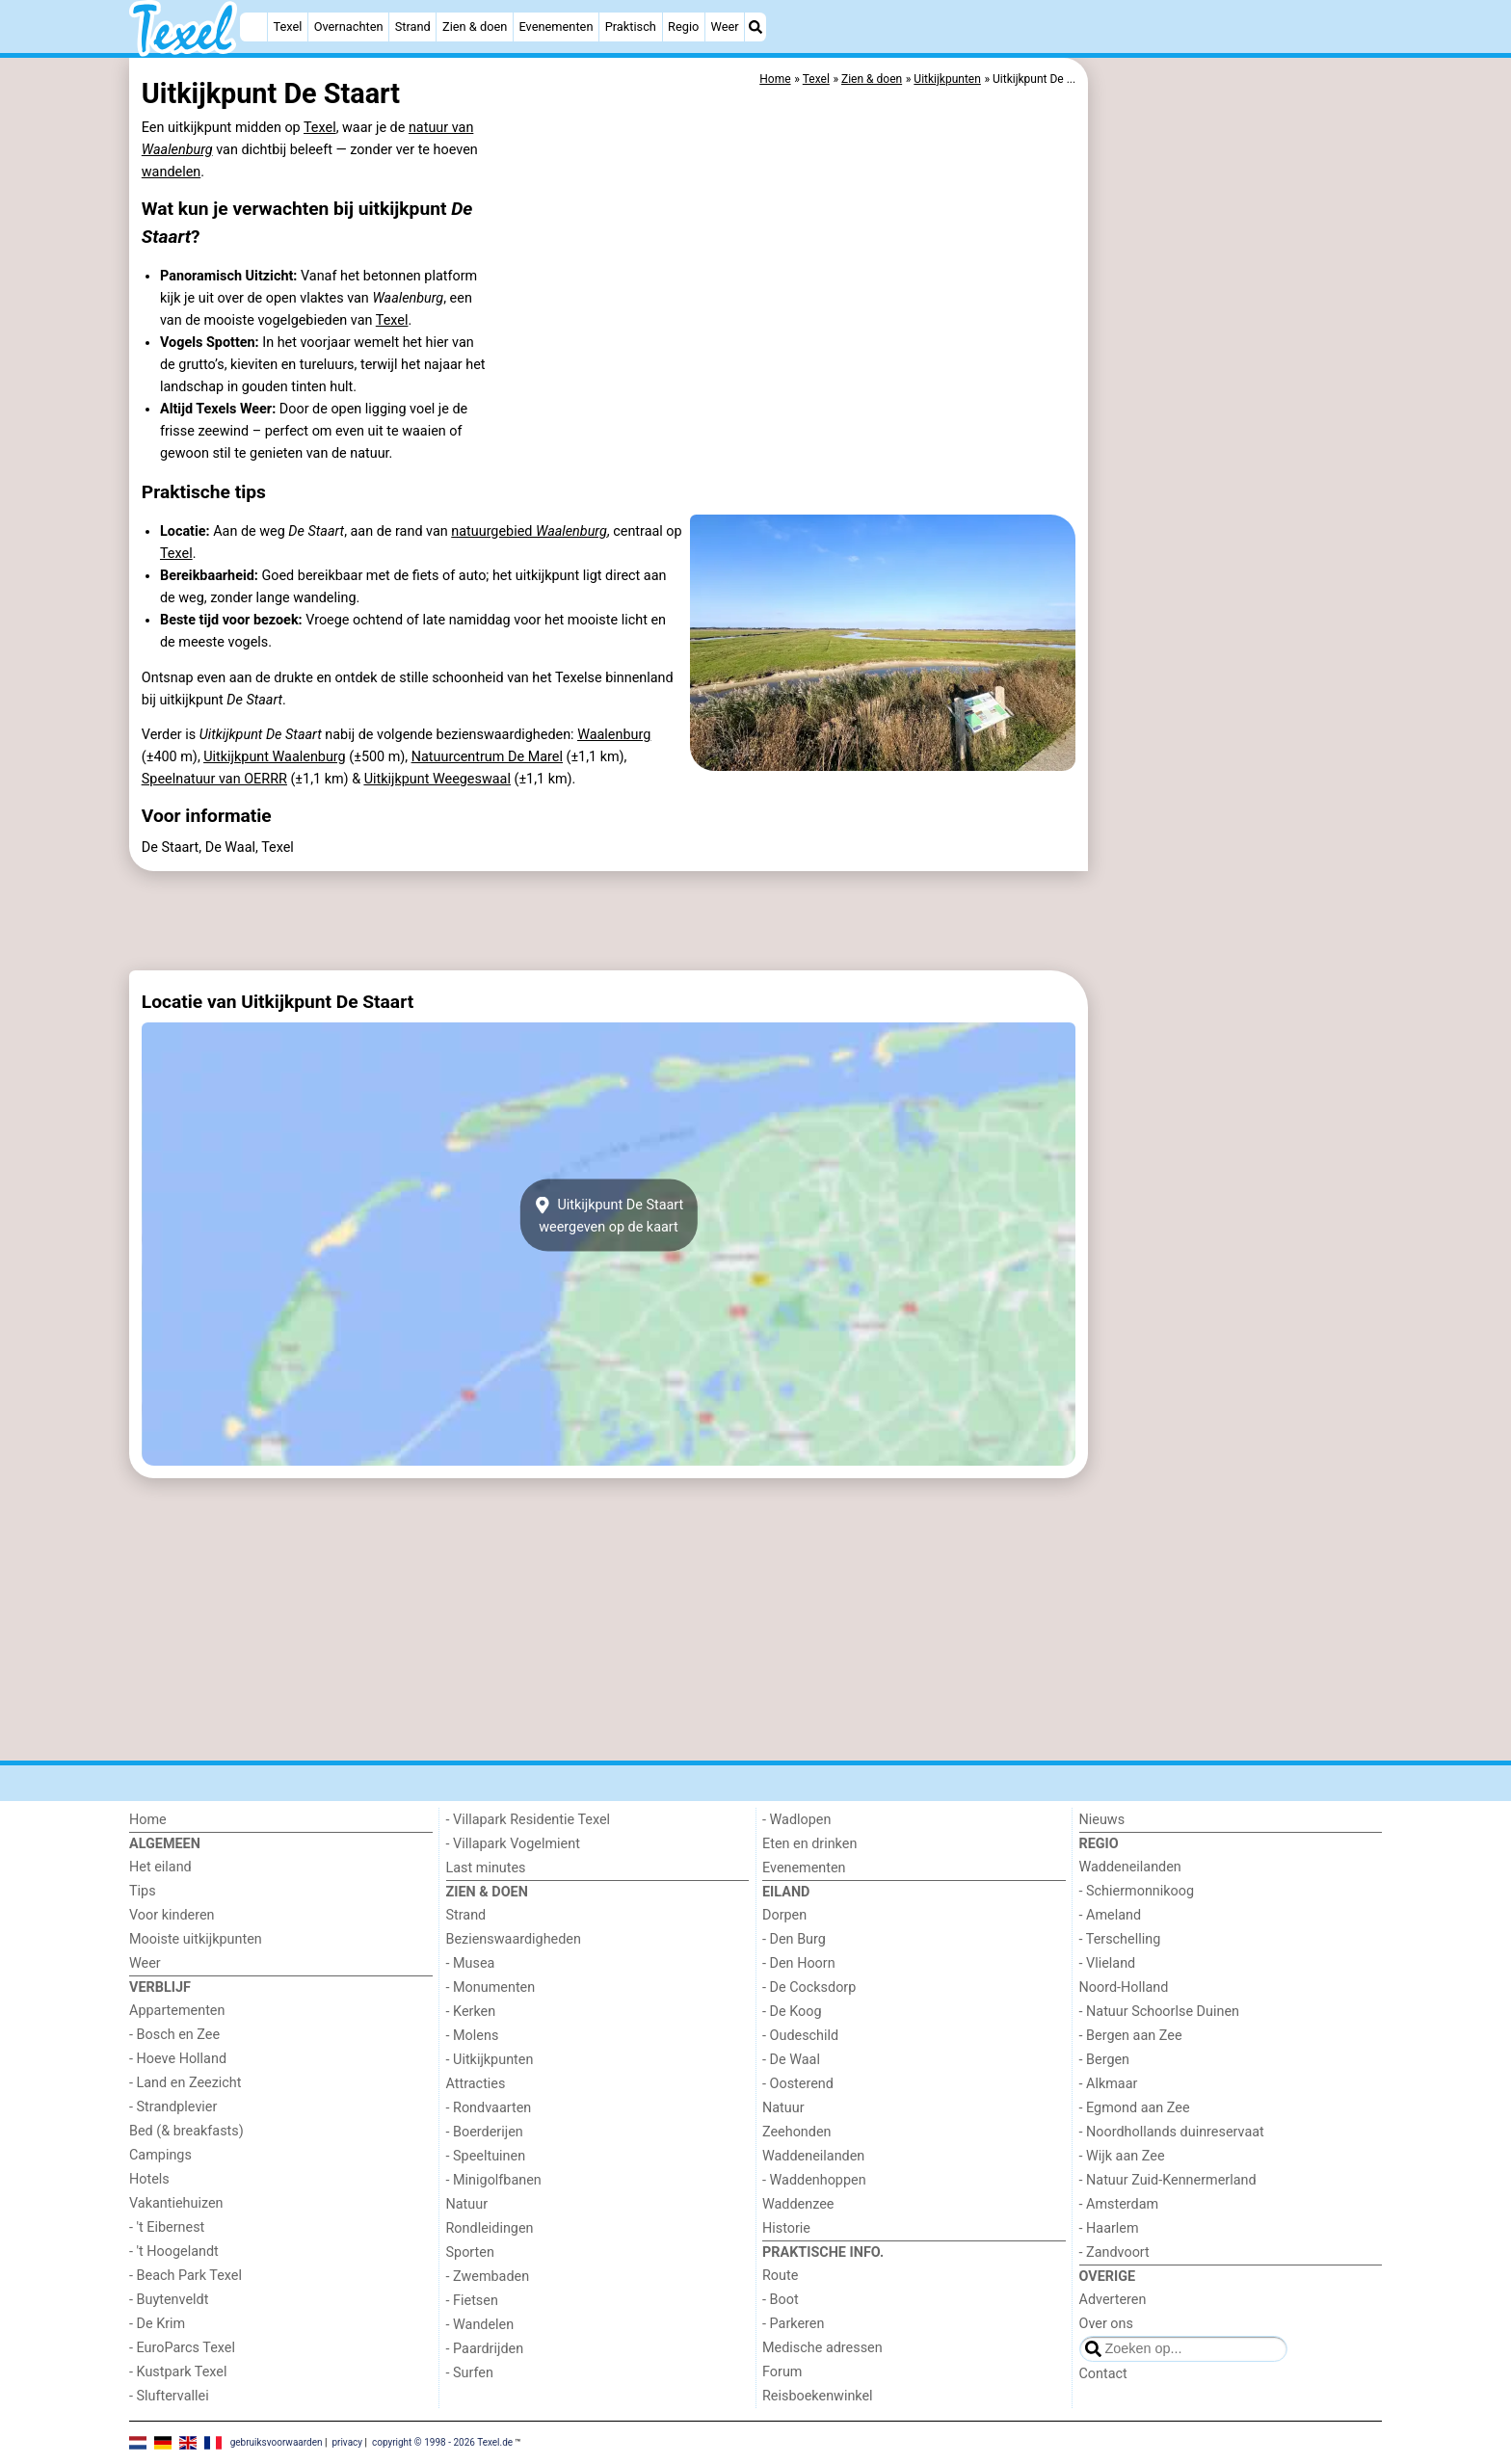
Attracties (476, 2084)
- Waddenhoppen (814, 2180)
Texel (288, 26)
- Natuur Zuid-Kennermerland (1168, 2180)
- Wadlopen (796, 1820)
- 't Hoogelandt (174, 2251)
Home (148, 1820)
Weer (725, 26)
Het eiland (160, 1867)
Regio (683, 26)
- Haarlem (1109, 2228)
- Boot (780, 2300)
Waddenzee (798, 2204)
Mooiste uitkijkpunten (195, 1939)
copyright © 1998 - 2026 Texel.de (442, 2441)
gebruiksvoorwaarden (276, 2441)
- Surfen (469, 2373)
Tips (142, 1891)
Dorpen (784, 1915)
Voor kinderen (172, 1915)
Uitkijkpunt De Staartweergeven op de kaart (609, 1215)
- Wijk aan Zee (1122, 2156)
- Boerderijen (484, 2132)
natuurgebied (529, 531)
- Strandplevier (173, 2107)
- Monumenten (491, 1987)
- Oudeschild (800, 2035)
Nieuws (1102, 1820)
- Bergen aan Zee (1130, 2035)
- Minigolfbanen (494, 2180)
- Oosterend (798, 2084)
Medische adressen (822, 2348)
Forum (782, 2372)
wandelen (171, 172)
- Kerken (471, 2011)
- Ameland (1110, 1915)
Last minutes (486, 1868)
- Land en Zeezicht (185, 2083)
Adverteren (1113, 2300)
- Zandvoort (1114, 2252)
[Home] (253, 27)
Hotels (149, 2179)
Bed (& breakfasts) (186, 2131)
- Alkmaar (1108, 2084)
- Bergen (1104, 2060)
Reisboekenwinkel (817, 2396)
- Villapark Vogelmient (513, 1844)
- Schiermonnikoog (1137, 1891)
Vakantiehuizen (176, 2203)
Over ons (1106, 2324)
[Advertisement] (1237, 501)
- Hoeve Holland (177, 2059)
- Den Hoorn (798, 1963)
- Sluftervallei (169, 2396)
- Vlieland (1107, 1963)
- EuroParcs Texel (182, 2348)
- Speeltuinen (486, 2156)
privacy (346, 2441)
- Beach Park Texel (185, 2275)
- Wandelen (480, 2325)
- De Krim (157, 2324)
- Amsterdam (1119, 2204)
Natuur (467, 2204)
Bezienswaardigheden (513, 1939)
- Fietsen (472, 2300)
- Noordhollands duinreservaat (1171, 2132)
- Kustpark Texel (178, 2372)
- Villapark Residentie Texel (528, 1820)
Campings (160, 2155)
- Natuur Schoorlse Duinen (1159, 2011)
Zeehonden (797, 2132)
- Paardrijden (485, 2349)
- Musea (470, 1963)
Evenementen (555, 26)
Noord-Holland (1124, 1987)
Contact (1103, 2374)
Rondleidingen (490, 2228)
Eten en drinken (809, 1844)
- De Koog (792, 2011)
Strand (413, 26)
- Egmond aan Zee (1134, 2108)
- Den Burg (794, 1939)
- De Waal (791, 2060)
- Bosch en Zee (174, 2035)
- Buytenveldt (168, 2300)
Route (780, 2275)
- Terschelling (1120, 1939)
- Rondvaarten (489, 2108)
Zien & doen (474, 26)
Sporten (470, 2252)
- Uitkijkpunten (490, 2060)
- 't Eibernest (166, 2227)
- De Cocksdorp (809, 1987)
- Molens (472, 2035)
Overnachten (349, 26)
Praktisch (630, 26)
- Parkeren (793, 2324)
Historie (786, 2228)
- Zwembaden (488, 2276)
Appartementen (177, 2010)
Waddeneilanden (813, 2156)
